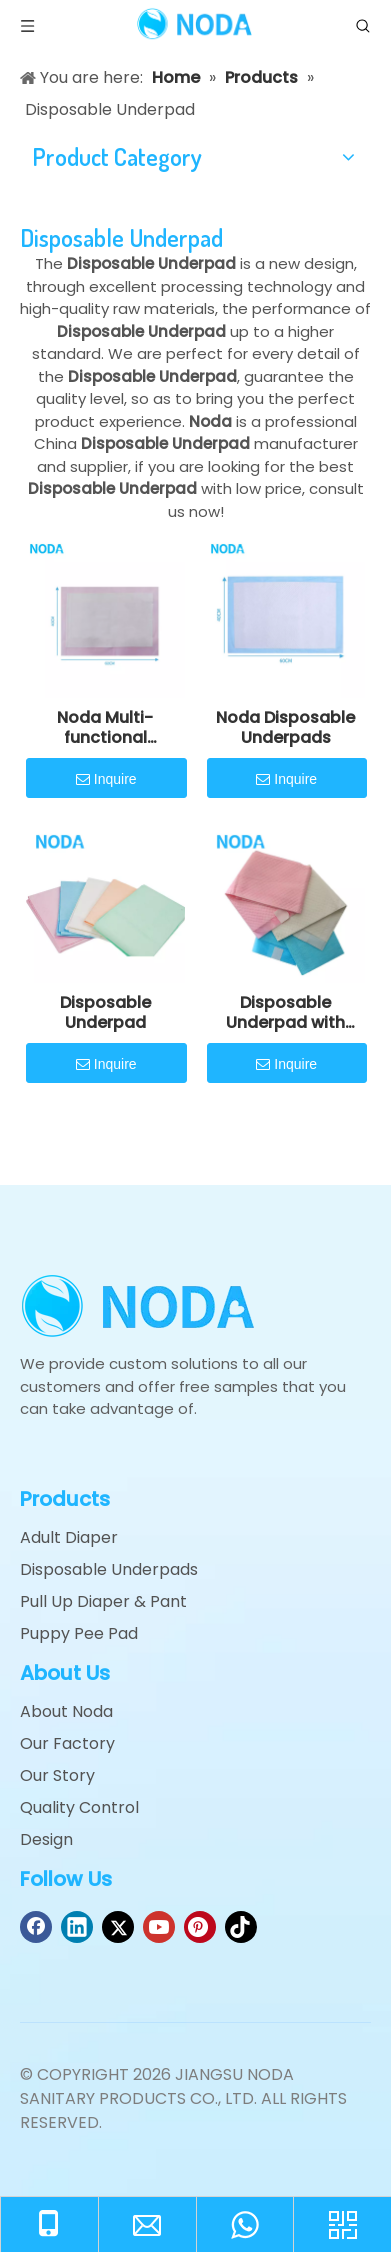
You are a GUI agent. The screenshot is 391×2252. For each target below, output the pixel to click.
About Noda (66, 1711)
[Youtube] (159, 1927)
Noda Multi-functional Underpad (105, 728)
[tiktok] (241, 1927)
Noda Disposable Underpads (285, 728)
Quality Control (79, 1807)
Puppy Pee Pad (79, 1633)
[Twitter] (118, 1927)
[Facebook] (36, 1927)
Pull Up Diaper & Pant (103, 1601)
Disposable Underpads (109, 1569)
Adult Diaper (69, 1537)
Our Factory (67, 1743)
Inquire (106, 779)
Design (46, 1839)
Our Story (57, 1775)
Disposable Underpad (105, 1013)
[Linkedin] (77, 1927)
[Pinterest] (200, 1927)
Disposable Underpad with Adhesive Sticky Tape (285, 1013)
